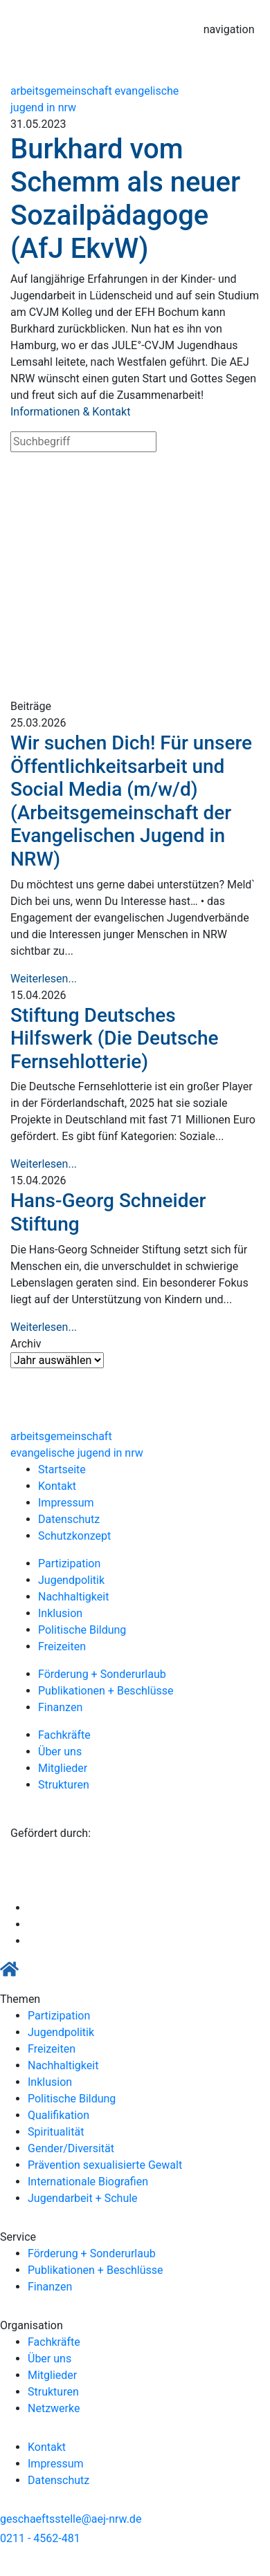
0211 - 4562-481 (40, 2538)
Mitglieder (62, 1768)
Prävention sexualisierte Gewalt (105, 2165)
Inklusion (60, 1613)
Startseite (62, 1469)
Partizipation (69, 1563)
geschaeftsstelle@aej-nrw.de (70, 2519)
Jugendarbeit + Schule (83, 2198)
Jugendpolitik (71, 1580)
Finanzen (60, 1707)
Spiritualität (56, 2131)
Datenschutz (69, 1519)
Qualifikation (58, 2115)
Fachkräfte (64, 1735)
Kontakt (57, 1486)
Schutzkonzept (74, 1535)
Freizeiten (62, 1646)
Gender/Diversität (71, 2148)
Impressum (66, 1502)
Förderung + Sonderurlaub (102, 1674)
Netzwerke (54, 2408)
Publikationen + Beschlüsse (106, 1690)
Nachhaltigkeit (73, 1596)
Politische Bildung (82, 1629)
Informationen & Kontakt (70, 411)
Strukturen (63, 1784)
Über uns (60, 1751)
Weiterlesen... (43, 978)
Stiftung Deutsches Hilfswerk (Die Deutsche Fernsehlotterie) (114, 1038)
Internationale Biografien (88, 2181)
